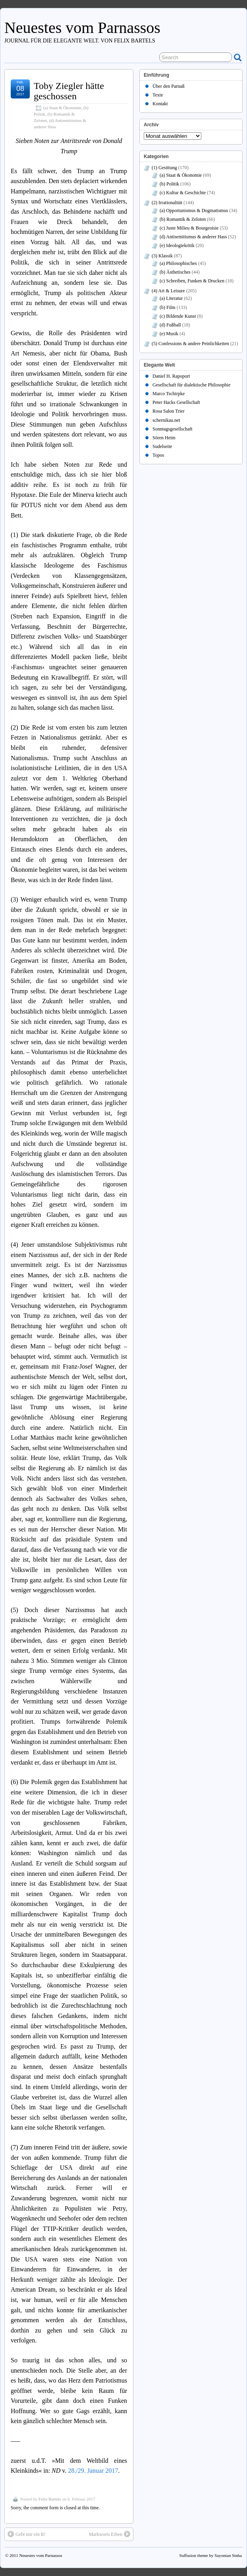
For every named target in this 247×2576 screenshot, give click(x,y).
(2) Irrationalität (167, 202)
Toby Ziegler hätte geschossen (69, 91)
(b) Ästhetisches (175, 272)
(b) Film (168, 307)
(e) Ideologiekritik (177, 245)
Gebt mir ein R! (27, 2534)
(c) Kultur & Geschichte (183, 192)
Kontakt (160, 103)
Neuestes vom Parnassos (82, 28)
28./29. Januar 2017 (93, 2470)
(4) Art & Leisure (168, 291)
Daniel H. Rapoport (171, 376)
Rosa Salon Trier (168, 411)
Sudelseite (162, 446)
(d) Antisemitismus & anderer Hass (193, 236)
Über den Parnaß (168, 86)
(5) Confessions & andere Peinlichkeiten (190, 343)
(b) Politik (169, 184)
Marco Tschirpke (168, 393)
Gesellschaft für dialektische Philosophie (191, 385)
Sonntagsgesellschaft (172, 429)
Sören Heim (164, 437)
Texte (157, 95)
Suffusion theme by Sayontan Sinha (210, 2555)
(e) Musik (169, 333)
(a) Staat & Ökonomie (62, 107)
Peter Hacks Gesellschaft (176, 402)
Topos (158, 455)
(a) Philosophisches (178, 263)
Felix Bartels (50, 2499)
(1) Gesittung (164, 167)
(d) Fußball (170, 325)
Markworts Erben (109, 2534)
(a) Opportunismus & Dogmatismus (194, 210)
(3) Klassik (162, 256)
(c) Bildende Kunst (178, 316)
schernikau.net (166, 420)
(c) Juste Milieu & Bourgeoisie (189, 228)
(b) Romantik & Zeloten (183, 219)
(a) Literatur (171, 298)
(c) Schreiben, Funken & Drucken (192, 281)
